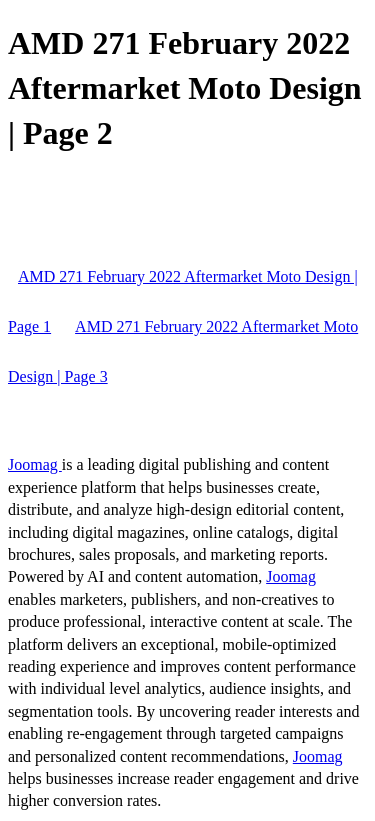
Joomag (35, 464)
